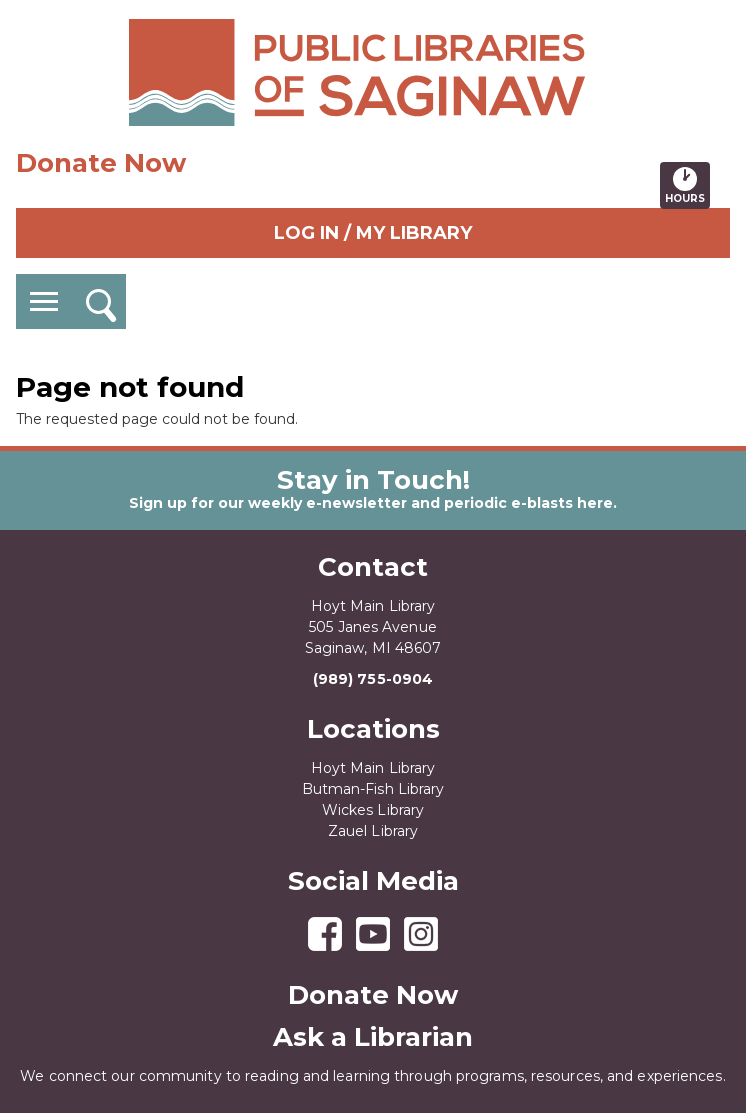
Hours (687, 185)
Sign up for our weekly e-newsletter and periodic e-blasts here (371, 503)
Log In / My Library (373, 233)
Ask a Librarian (373, 1037)
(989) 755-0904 (373, 679)
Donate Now (101, 163)
